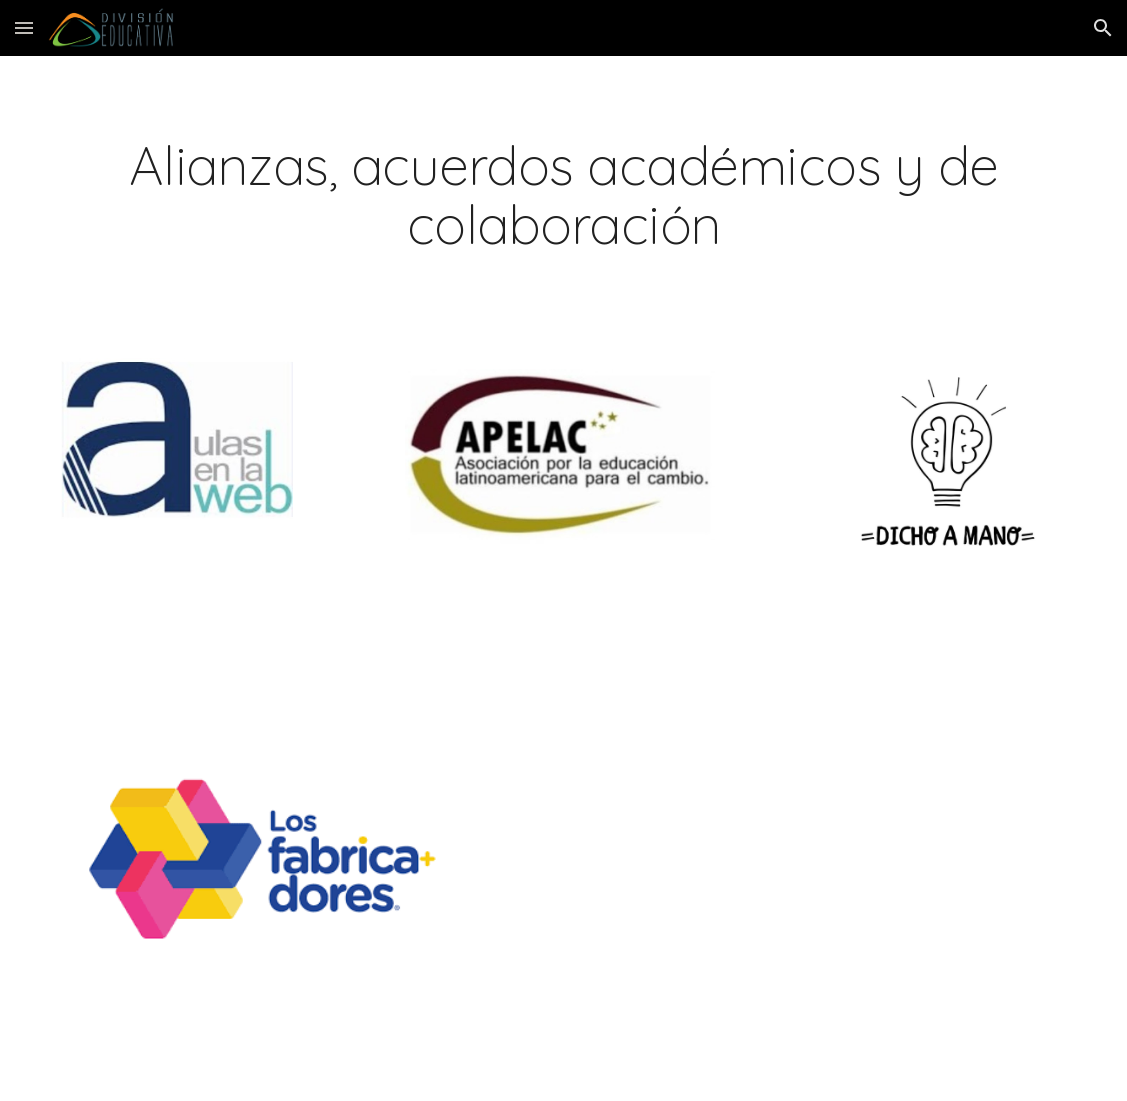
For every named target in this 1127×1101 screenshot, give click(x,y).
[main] (563, 195)
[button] (24, 27)
